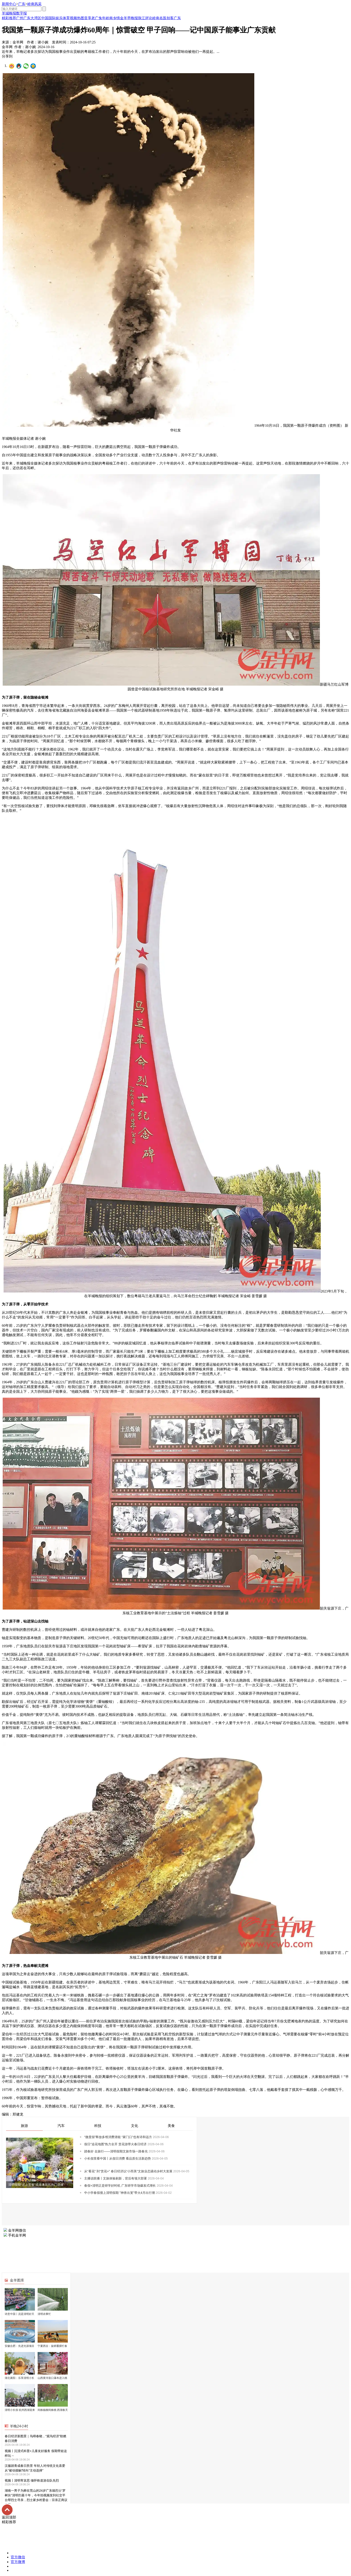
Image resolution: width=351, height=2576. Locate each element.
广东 (21, 4)
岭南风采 (34, 4)
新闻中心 (9, 4)
